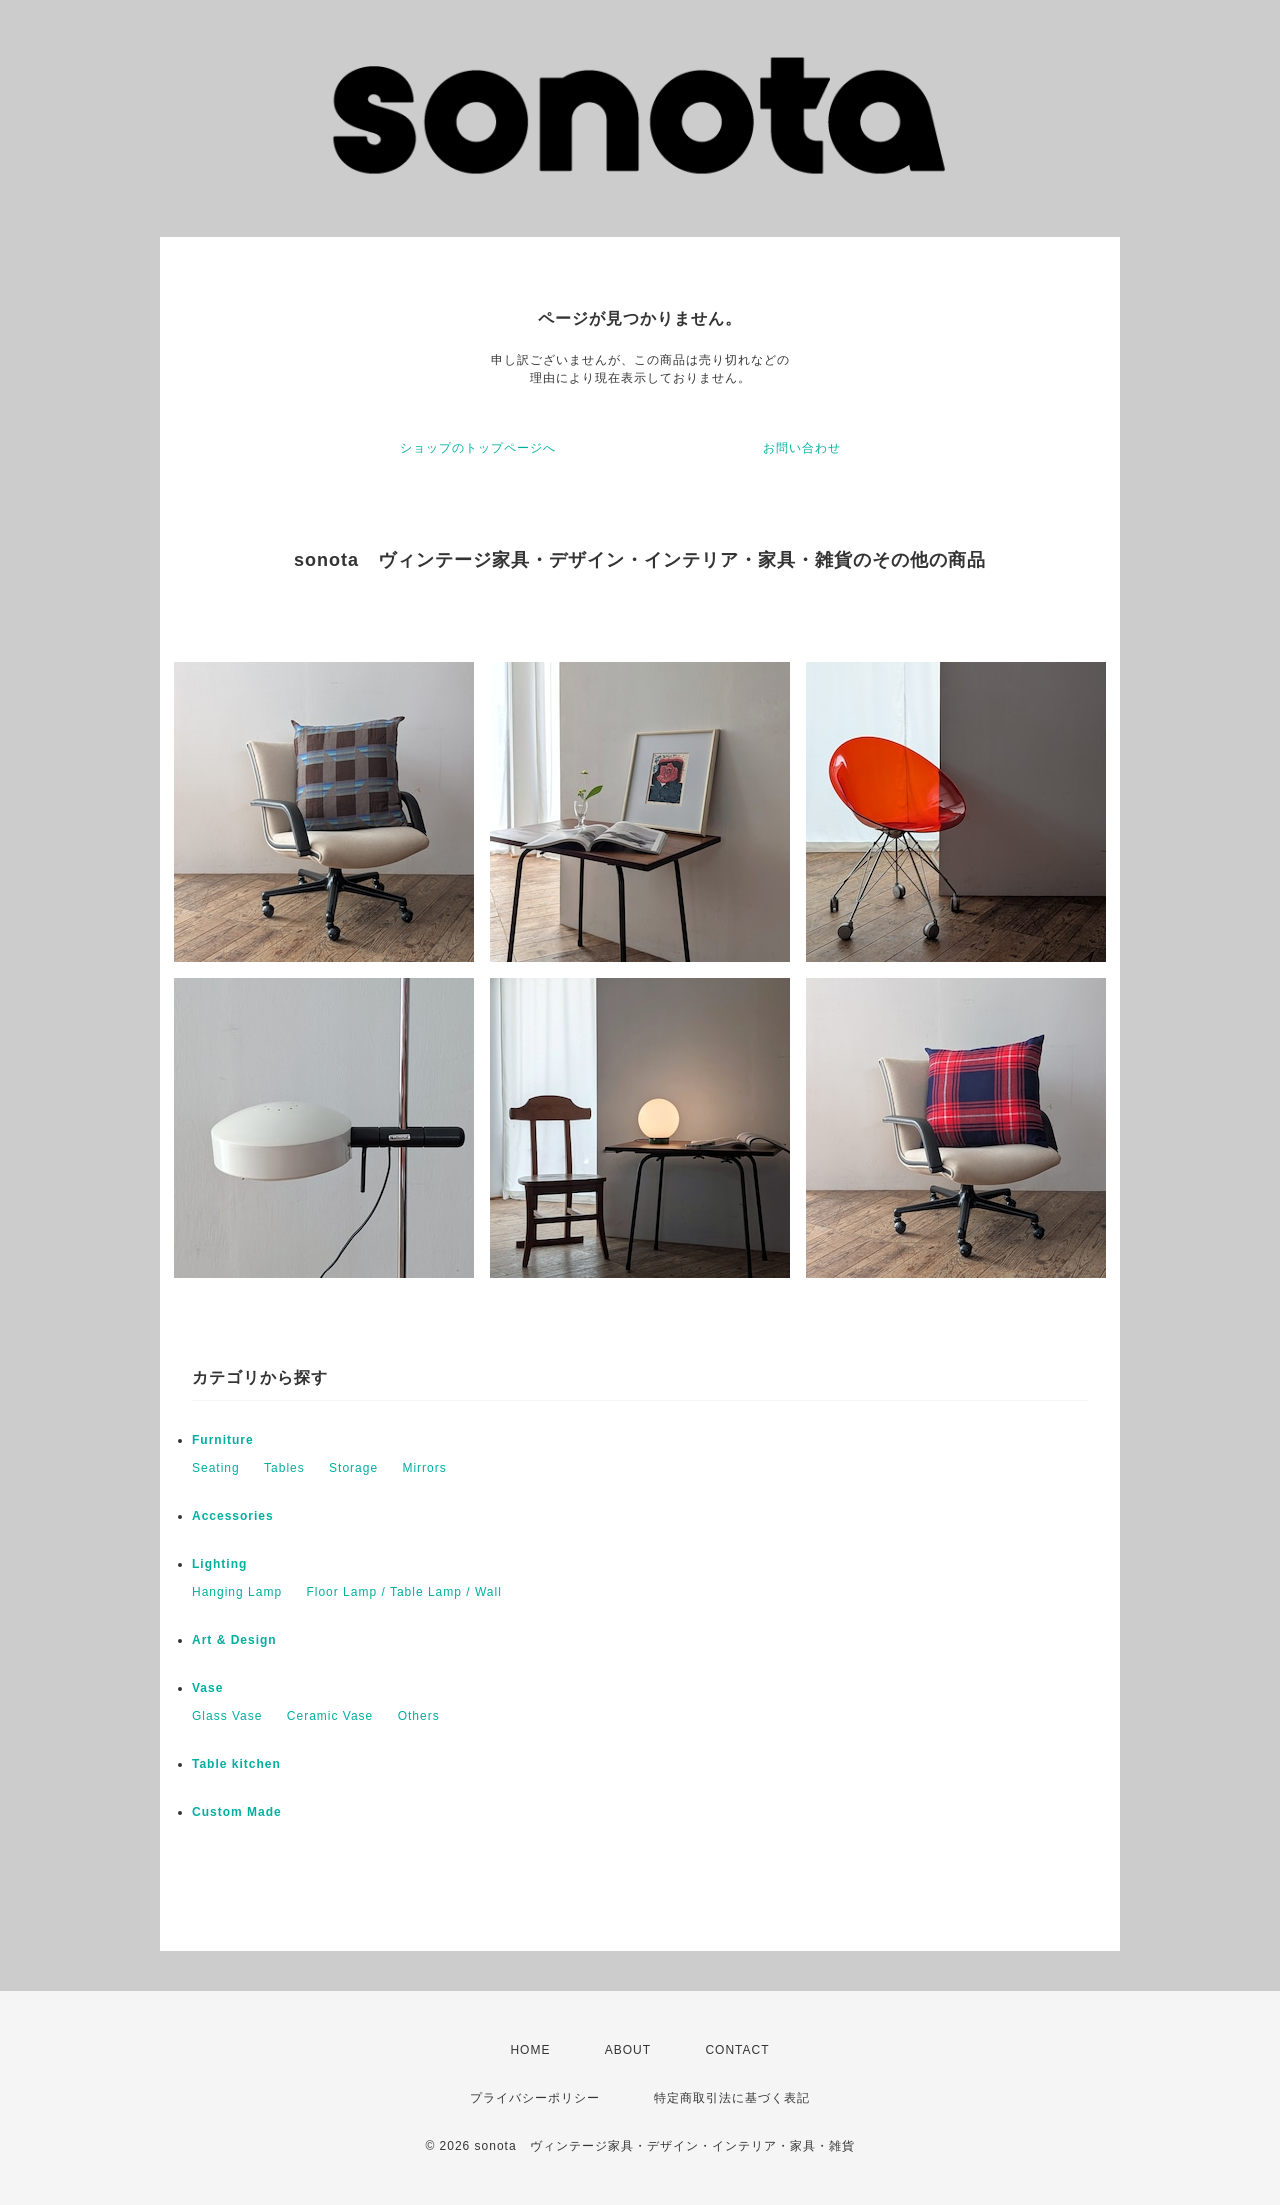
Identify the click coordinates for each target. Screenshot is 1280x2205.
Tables (284, 1468)
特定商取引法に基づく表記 (732, 2098)
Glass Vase (227, 1716)
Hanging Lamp (237, 1592)
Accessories (233, 1516)
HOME (530, 2050)
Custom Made (237, 1812)
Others (419, 1716)
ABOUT (628, 2050)
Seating (216, 1468)
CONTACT (737, 2050)
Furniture (223, 1440)
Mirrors (424, 1468)
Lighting (219, 1564)
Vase (207, 1688)
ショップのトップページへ (478, 448)
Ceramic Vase (330, 1716)
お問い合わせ (802, 448)
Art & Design (234, 1640)
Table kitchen (236, 1764)
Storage (353, 1468)
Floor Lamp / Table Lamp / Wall (403, 1592)
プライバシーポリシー (535, 2098)
